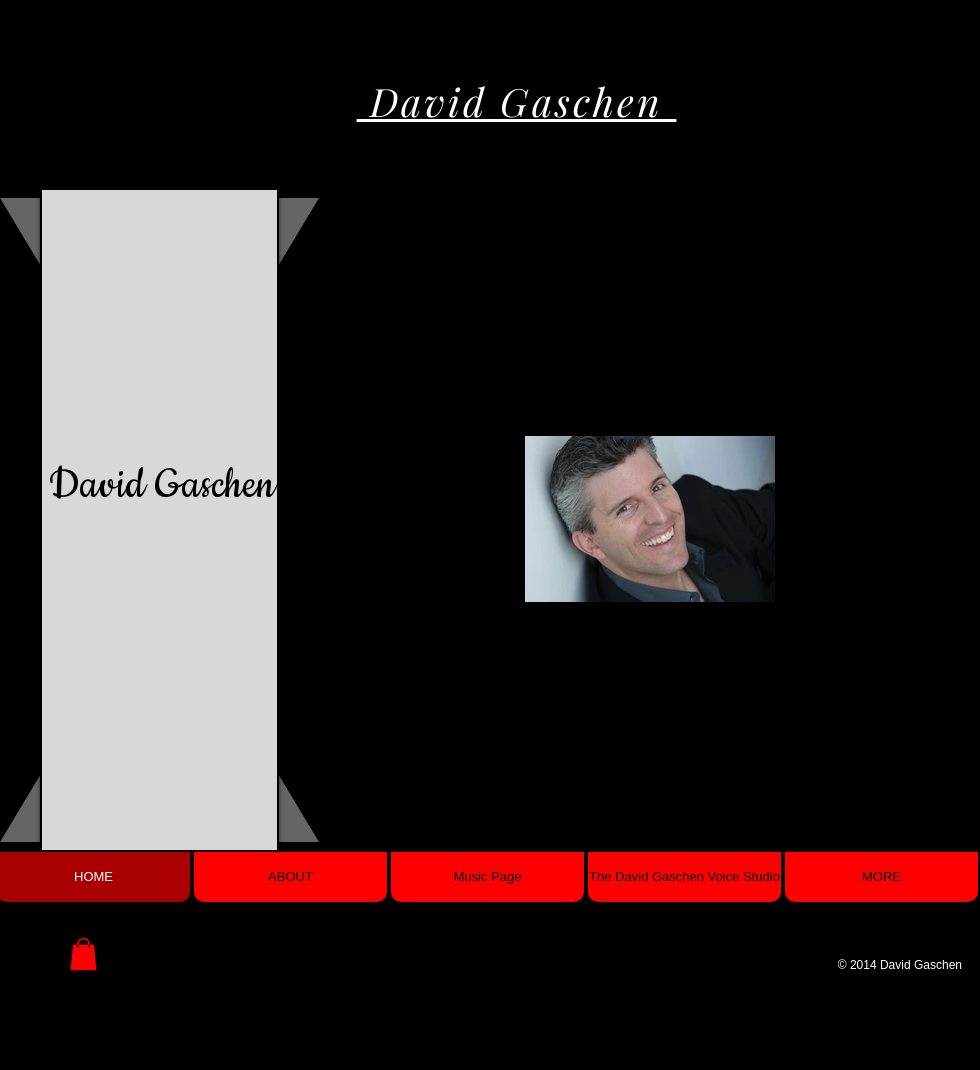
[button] (83, 954)
